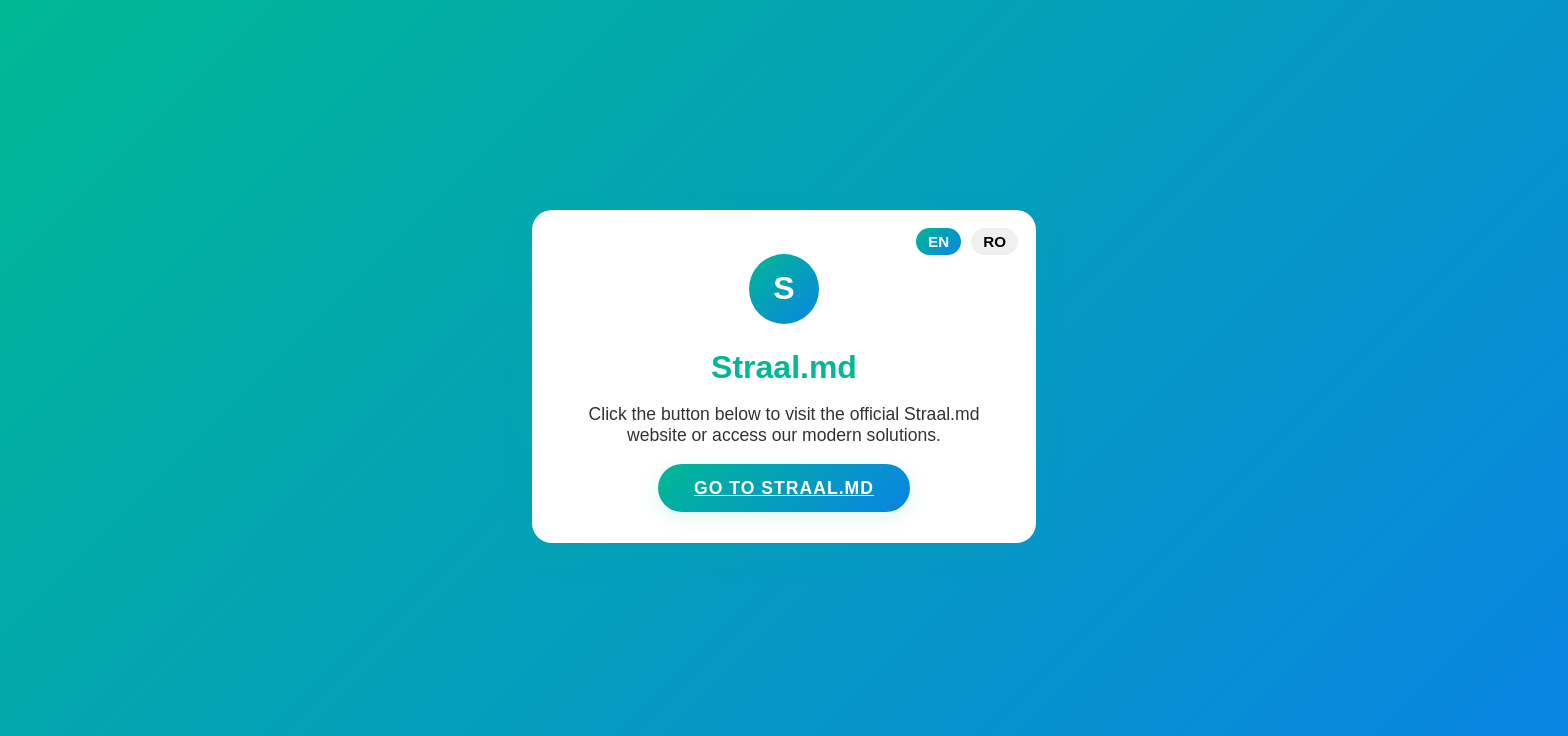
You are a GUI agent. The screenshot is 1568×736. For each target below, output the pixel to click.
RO (994, 241)
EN (938, 241)
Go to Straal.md (784, 488)
